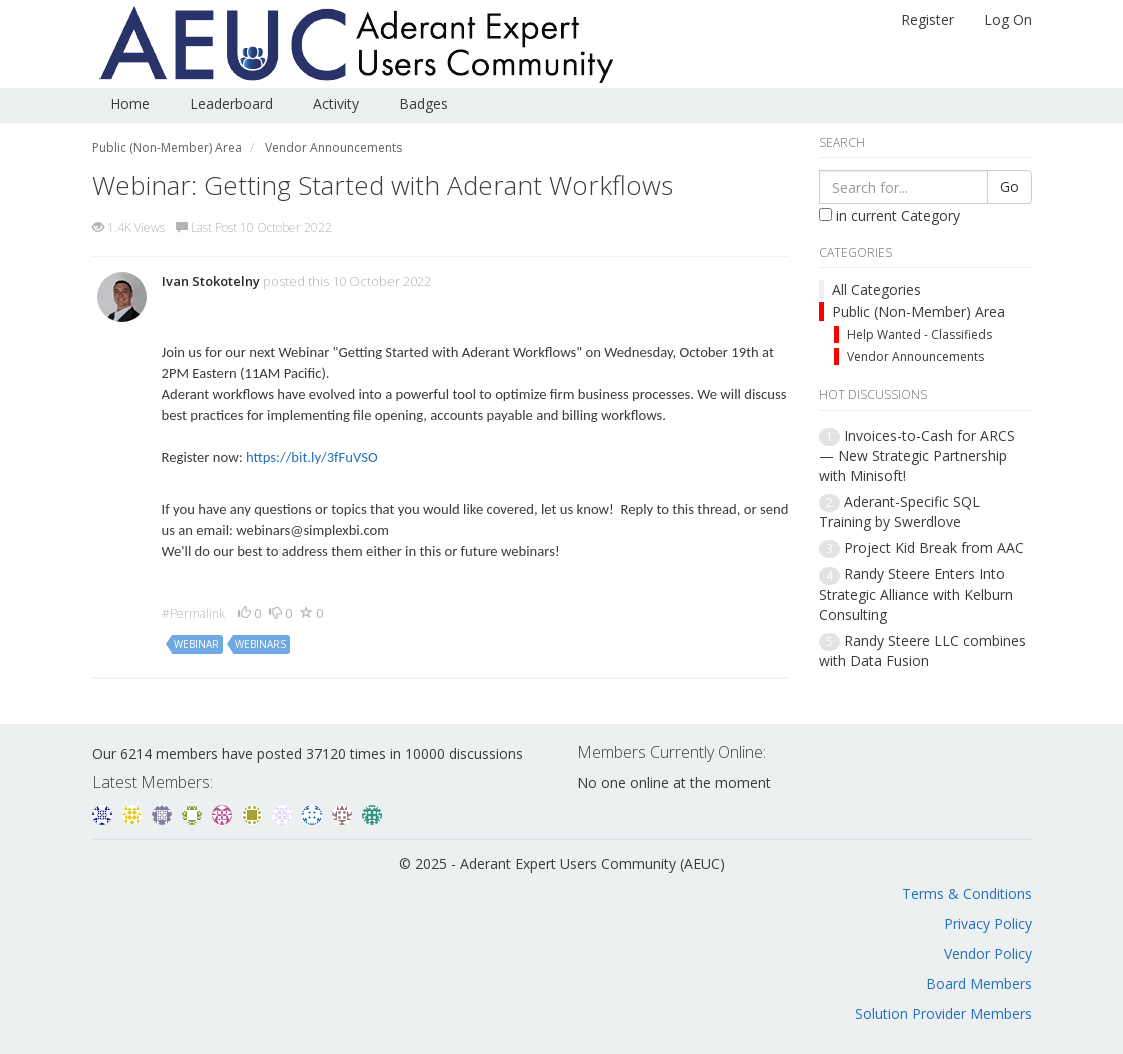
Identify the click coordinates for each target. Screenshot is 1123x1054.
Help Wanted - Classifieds (919, 334)
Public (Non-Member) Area (918, 311)
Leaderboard (231, 103)
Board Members (979, 983)
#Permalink (193, 613)
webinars (260, 644)
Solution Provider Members (943, 1013)
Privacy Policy (988, 923)
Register (927, 19)
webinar (196, 644)
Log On (1008, 19)
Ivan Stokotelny (211, 281)
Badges (423, 103)
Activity (336, 103)
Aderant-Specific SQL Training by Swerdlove (899, 511)
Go (1009, 186)
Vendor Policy (988, 953)
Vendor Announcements (915, 356)
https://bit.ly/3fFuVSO (312, 457)
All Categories (876, 289)
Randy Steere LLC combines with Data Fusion (922, 650)
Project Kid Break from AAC (934, 547)
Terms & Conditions (967, 893)
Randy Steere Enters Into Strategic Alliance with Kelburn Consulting (916, 593)
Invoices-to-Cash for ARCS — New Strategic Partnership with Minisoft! (917, 455)
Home (130, 103)
